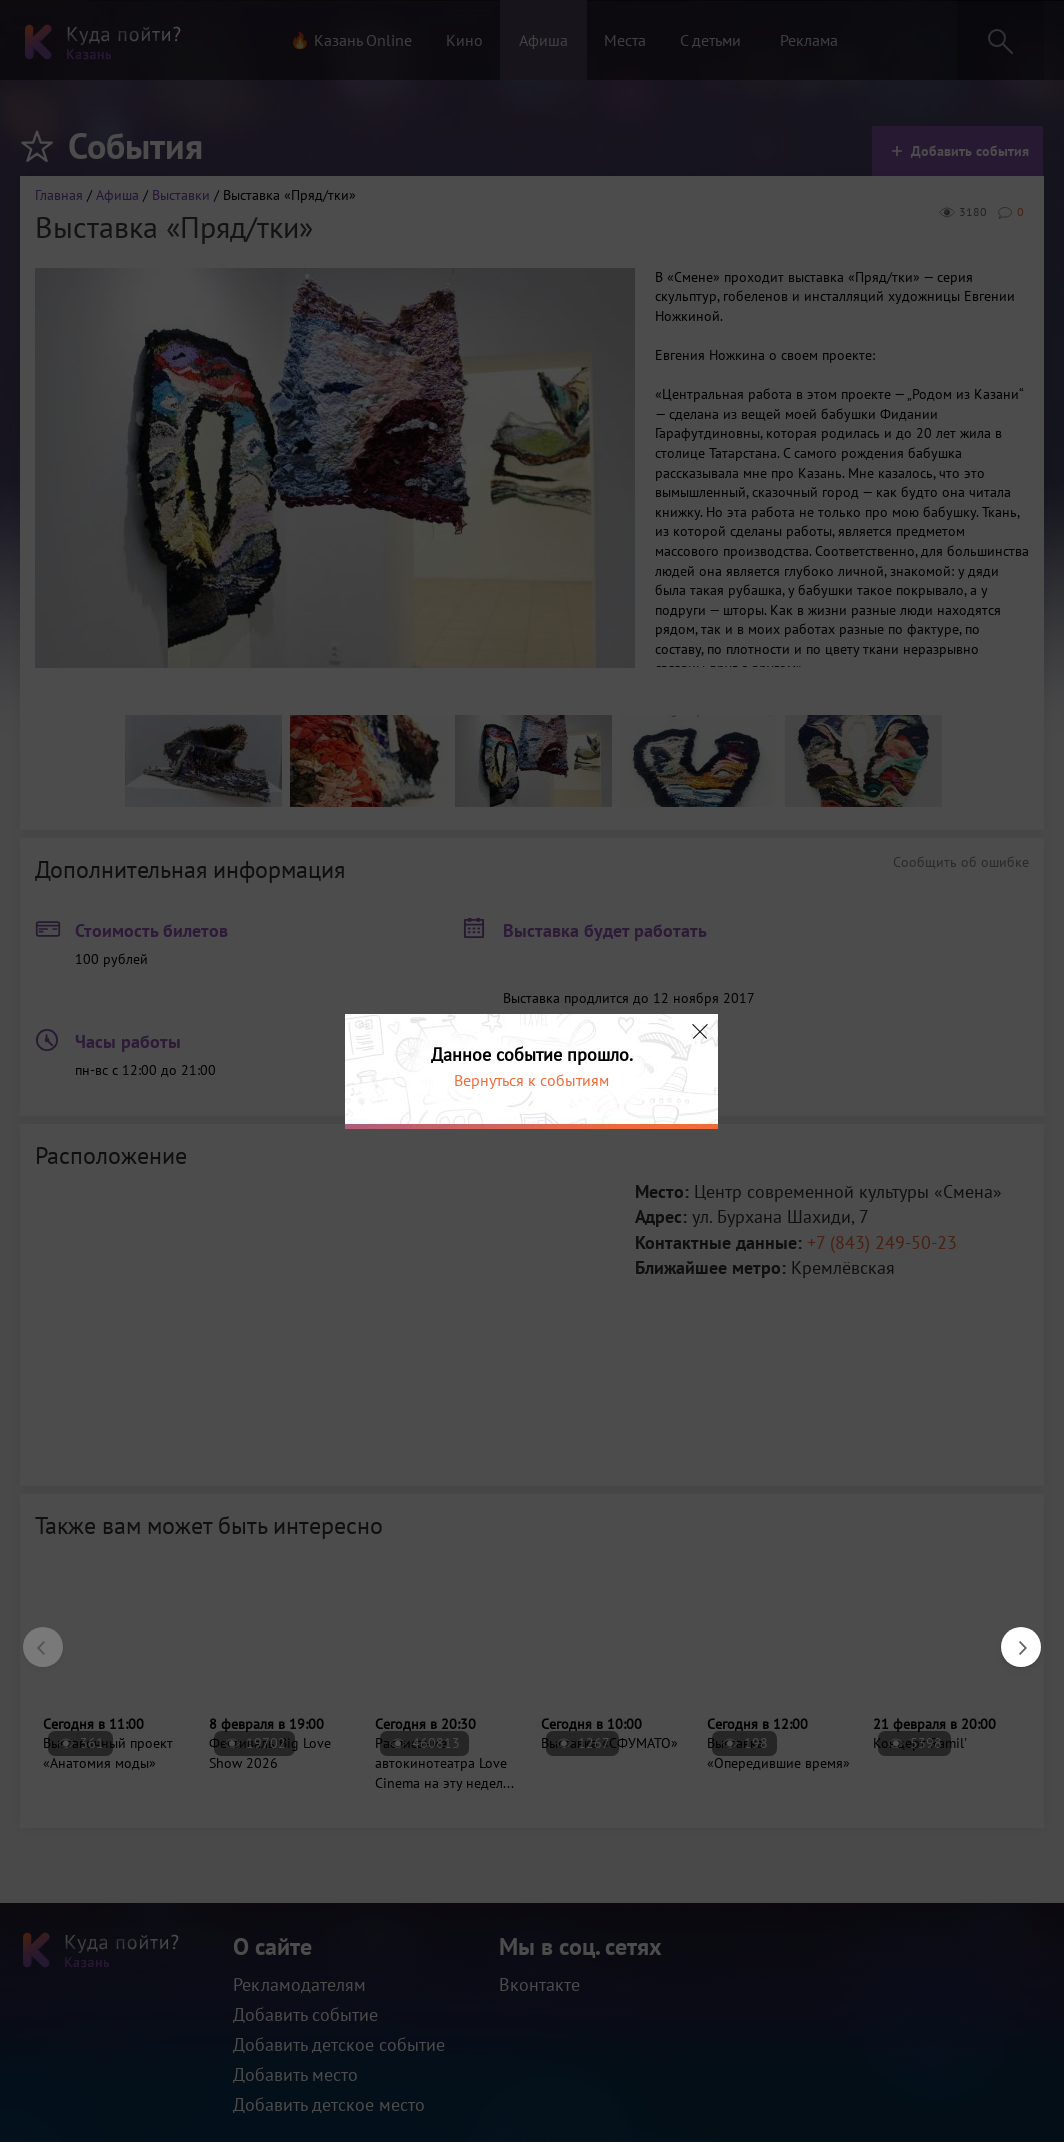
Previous (33, 1637)
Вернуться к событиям (531, 1080)
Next (1011, 1637)
